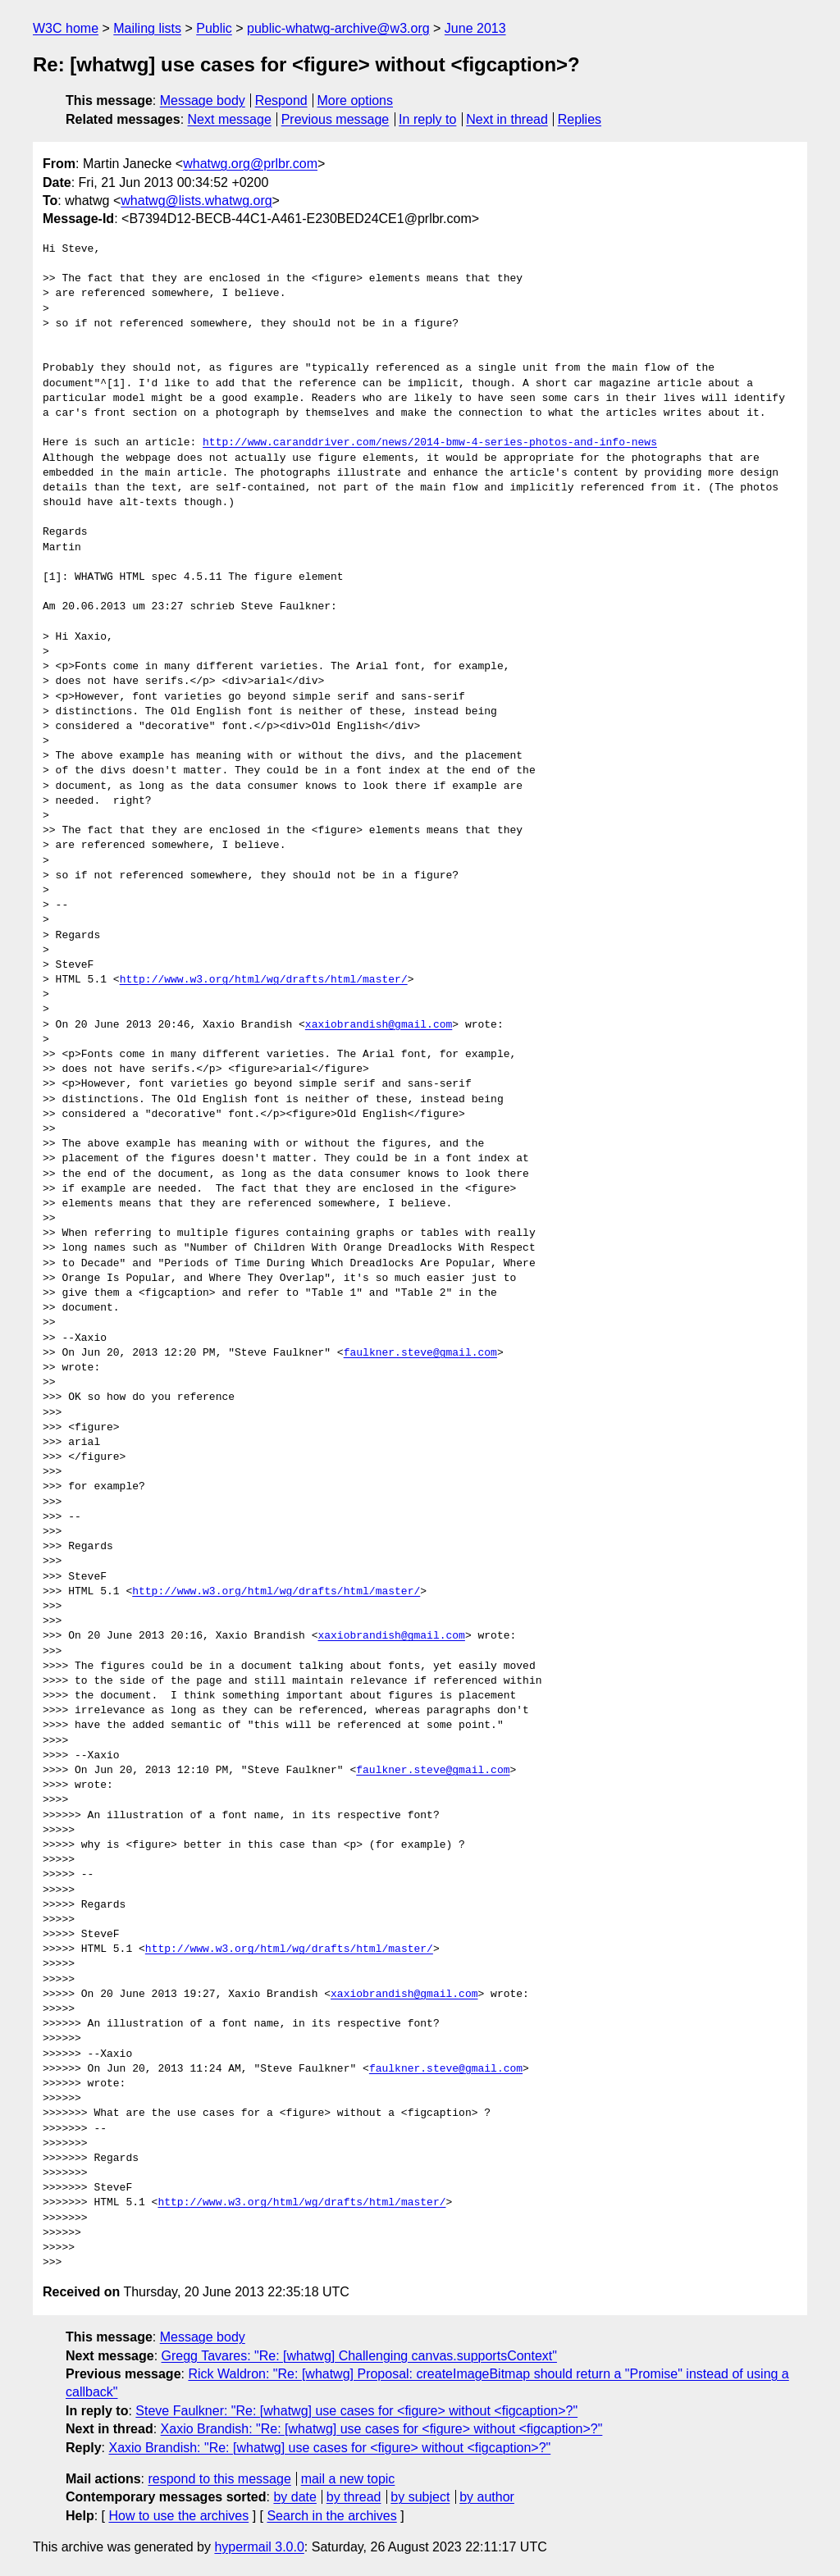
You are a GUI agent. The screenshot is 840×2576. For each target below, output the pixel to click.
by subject (420, 2497)
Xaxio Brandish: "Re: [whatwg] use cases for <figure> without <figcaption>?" (382, 2429)
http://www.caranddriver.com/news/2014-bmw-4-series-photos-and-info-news (430, 442)
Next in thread (507, 119)
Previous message (335, 119)
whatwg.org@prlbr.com (250, 164)
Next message (230, 119)
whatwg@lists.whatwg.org (196, 200)
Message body (202, 100)
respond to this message (219, 2479)
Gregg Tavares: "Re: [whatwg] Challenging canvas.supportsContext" (359, 2356)
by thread (353, 2497)
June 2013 (475, 28)
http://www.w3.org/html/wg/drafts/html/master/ (264, 980)
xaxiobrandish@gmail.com (378, 1025)
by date (294, 2497)
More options (355, 100)
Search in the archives (331, 2516)
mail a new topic (348, 2479)
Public (214, 28)
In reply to (427, 119)
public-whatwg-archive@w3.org (338, 28)
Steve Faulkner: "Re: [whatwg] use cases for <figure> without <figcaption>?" (356, 2411)
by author (486, 2497)
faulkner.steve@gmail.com (420, 1353)
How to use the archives (178, 2516)
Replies (579, 119)
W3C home (65, 28)
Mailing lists (147, 28)
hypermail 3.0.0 (259, 2547)
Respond (281, 100)
